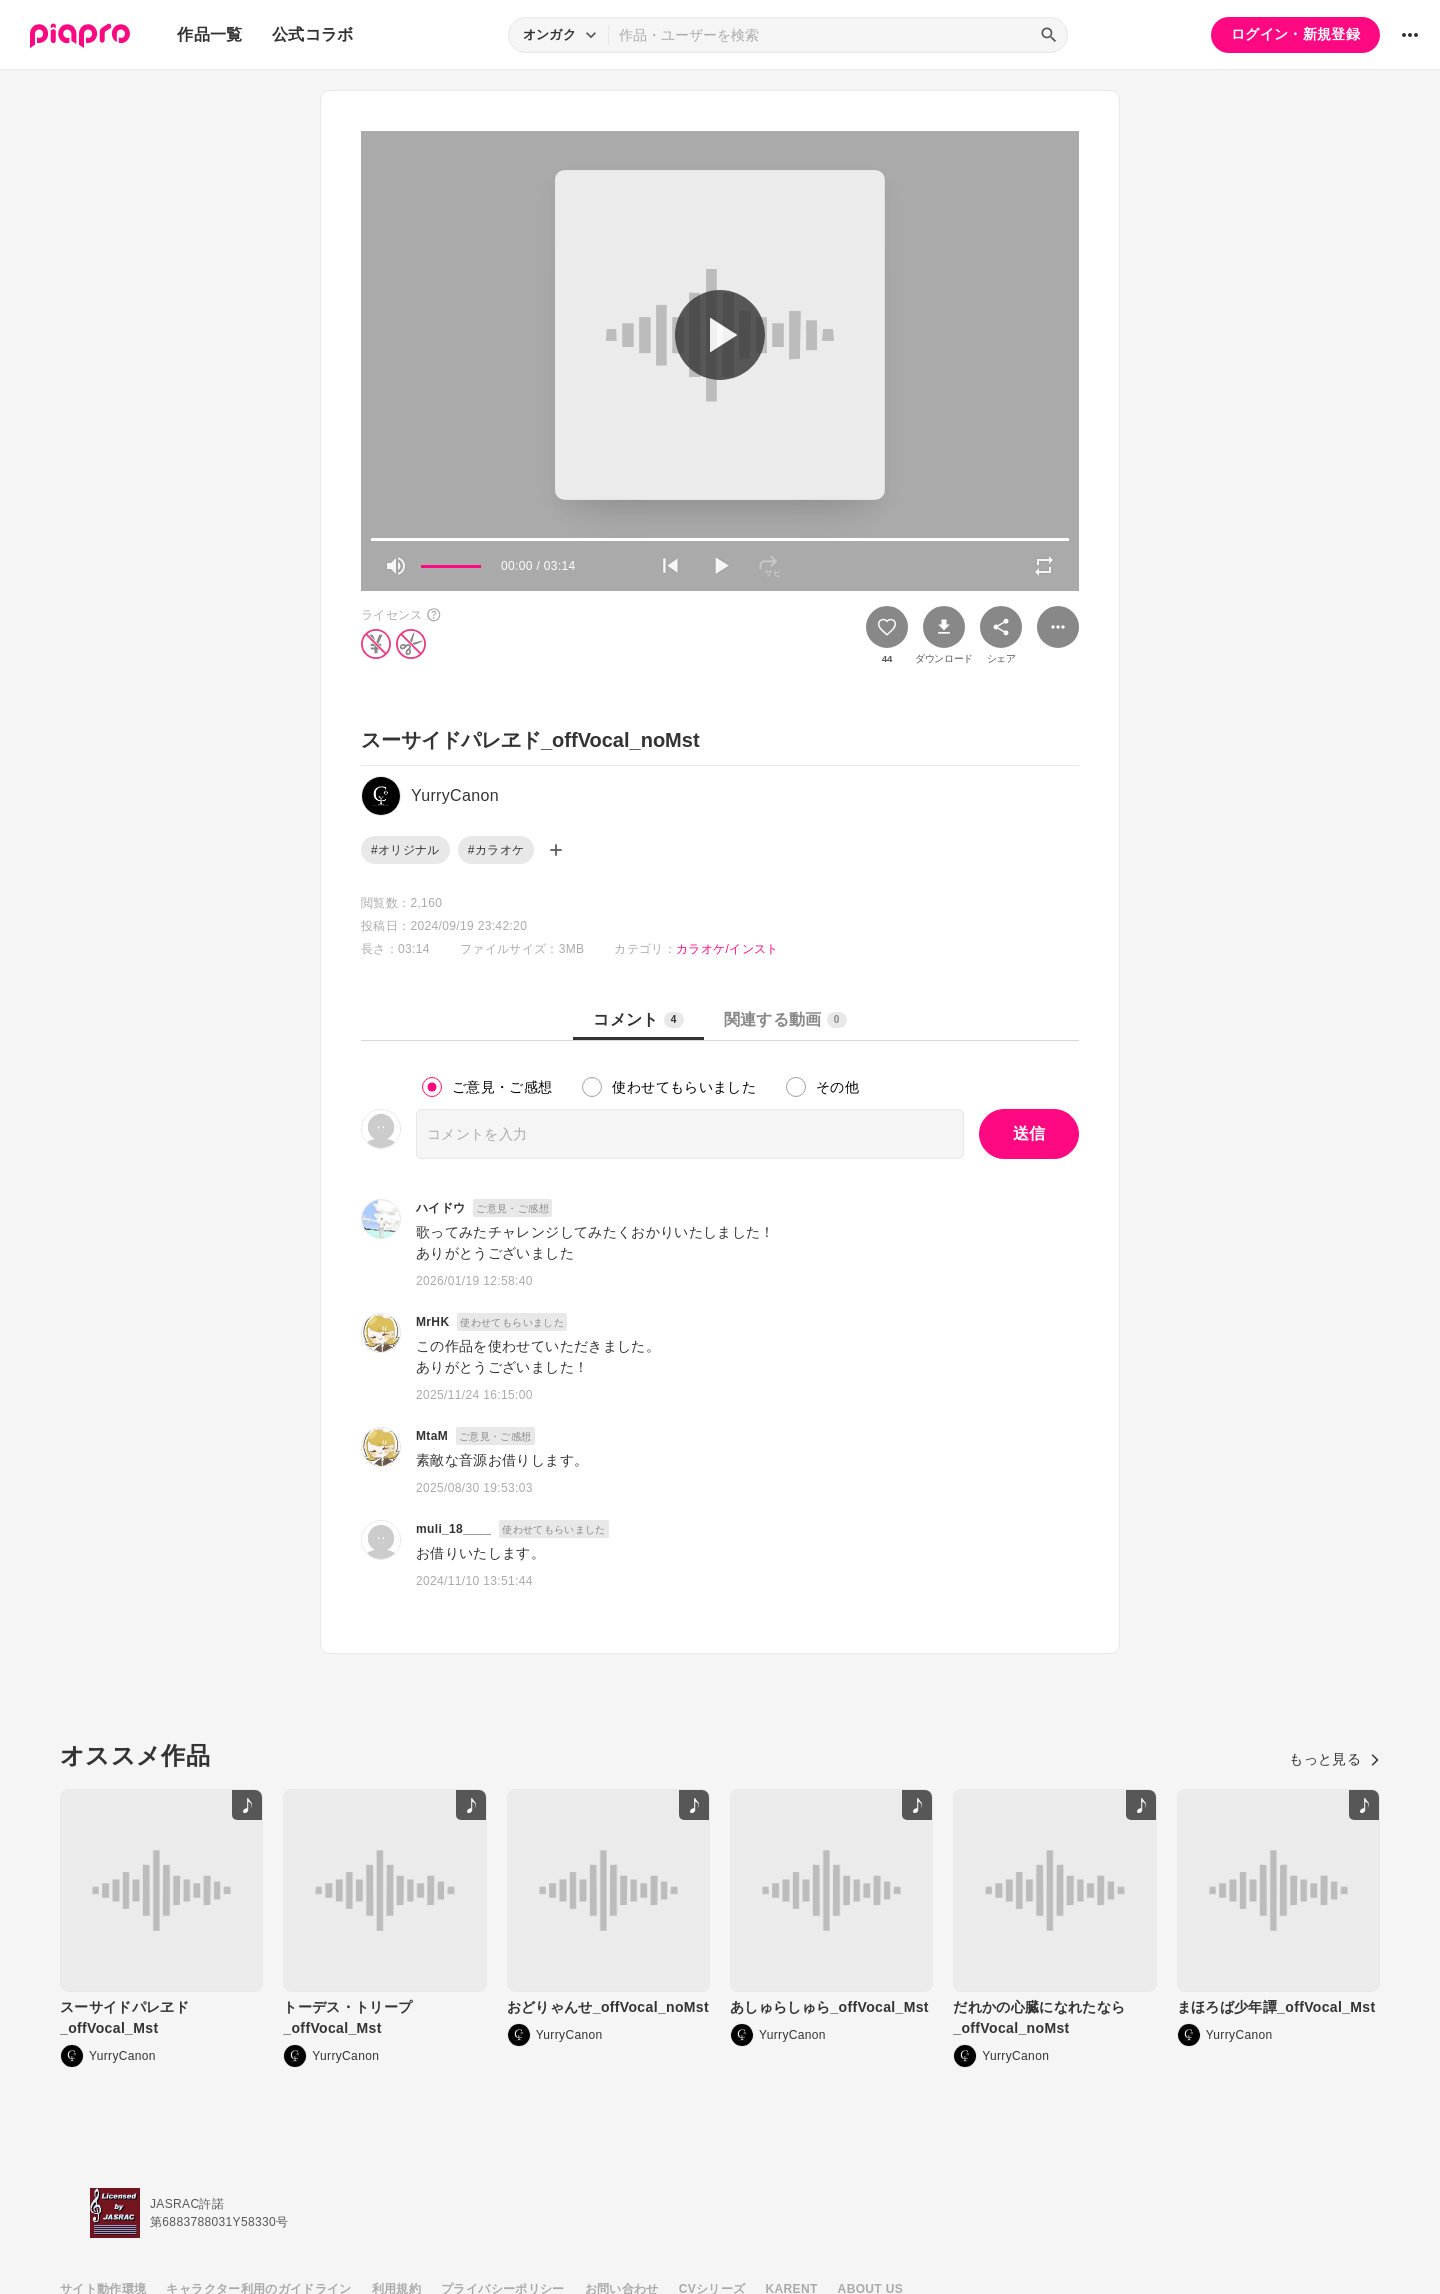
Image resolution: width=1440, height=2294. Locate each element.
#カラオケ (496, 850)
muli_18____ (453, 1529)
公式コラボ (313, 34)
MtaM (432, 1436)
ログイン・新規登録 (1295, 34)
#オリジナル (405, 850)
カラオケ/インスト (727, 949)
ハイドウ (440, 1208)
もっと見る (1334, 1759)
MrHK (432, 1322)
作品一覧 (209, 34)
